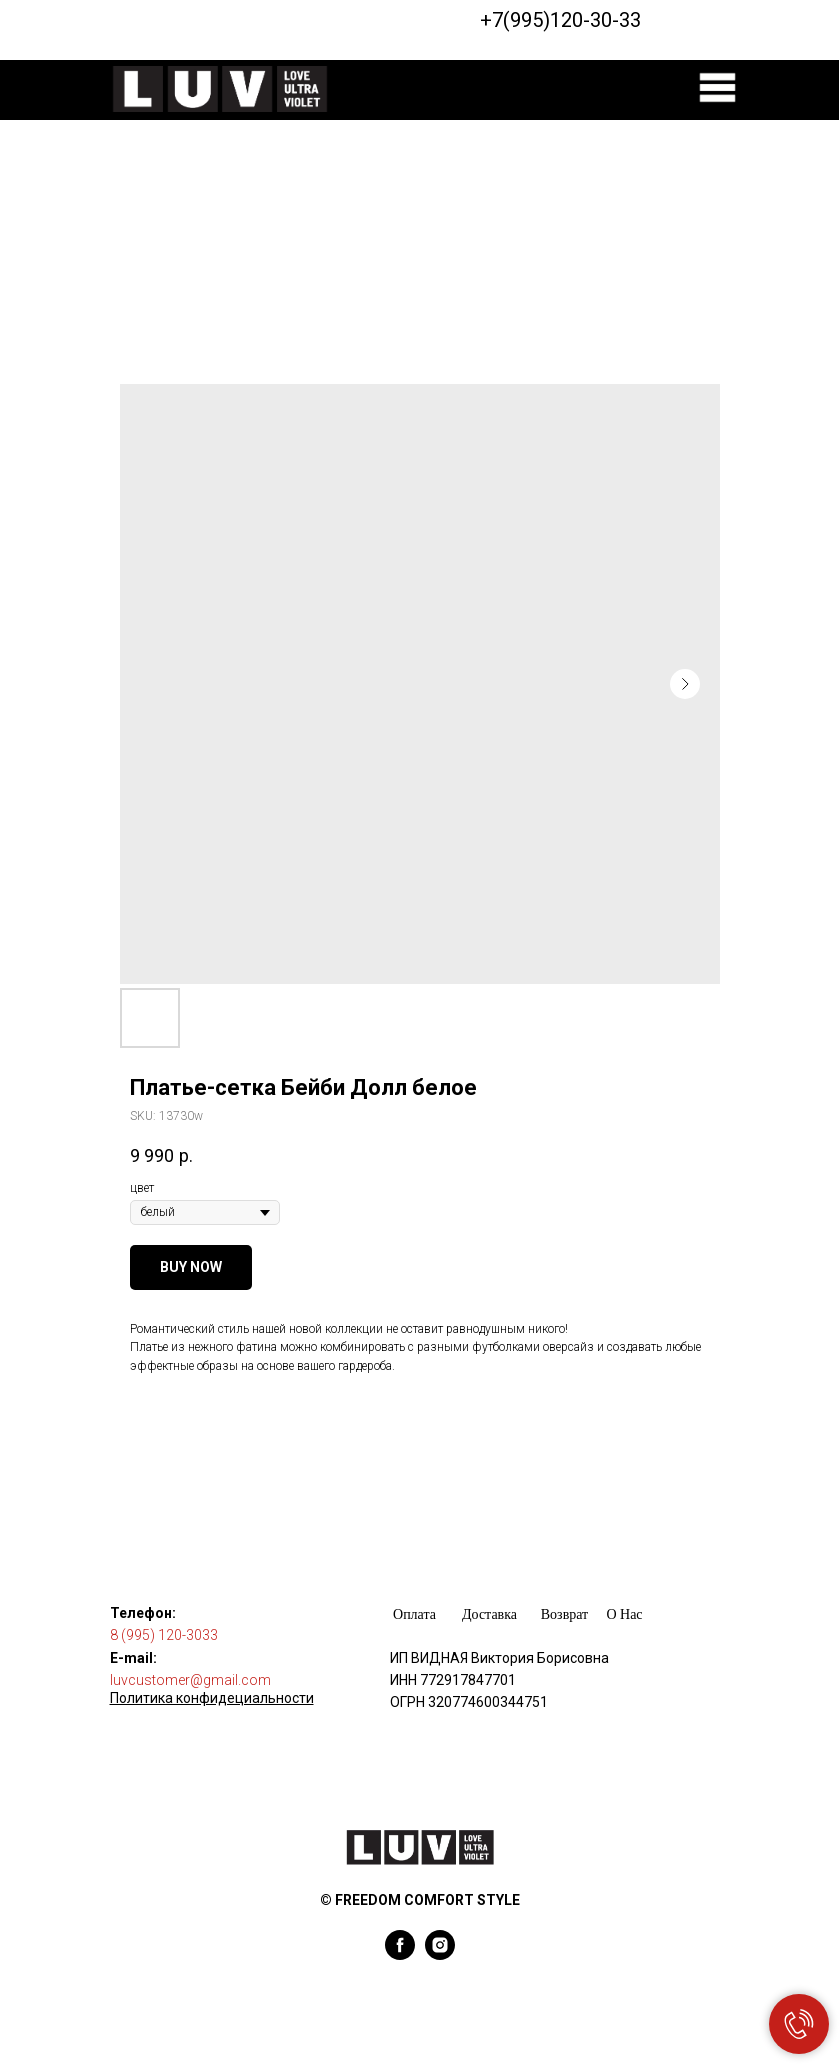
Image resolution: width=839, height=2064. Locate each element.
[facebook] (400, 1954)
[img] (717, 87)
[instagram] (440, 1954)
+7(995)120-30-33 (560, 20)
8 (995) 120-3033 (164, 1635)
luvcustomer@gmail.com (190, 1680)
